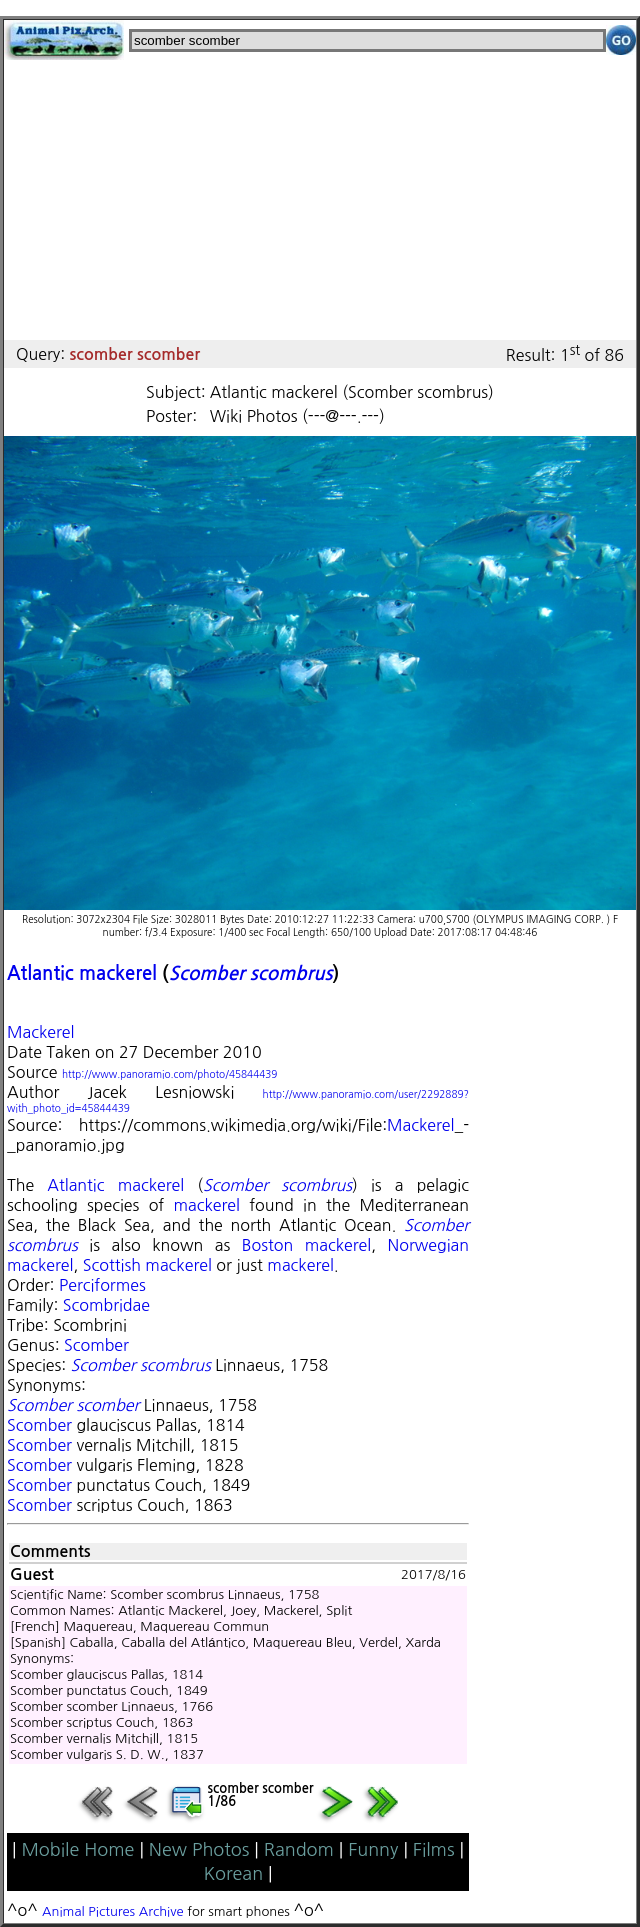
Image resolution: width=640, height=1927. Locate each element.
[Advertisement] (320, 200)
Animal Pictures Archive (113, 1911)
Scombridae (106, 1305)
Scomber (96, 1345)
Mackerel (40, 1032)
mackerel (206, 1205)
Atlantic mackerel (82, 973)
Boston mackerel (306, 1245)
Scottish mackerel (147, 1265)
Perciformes (102, 1285)
